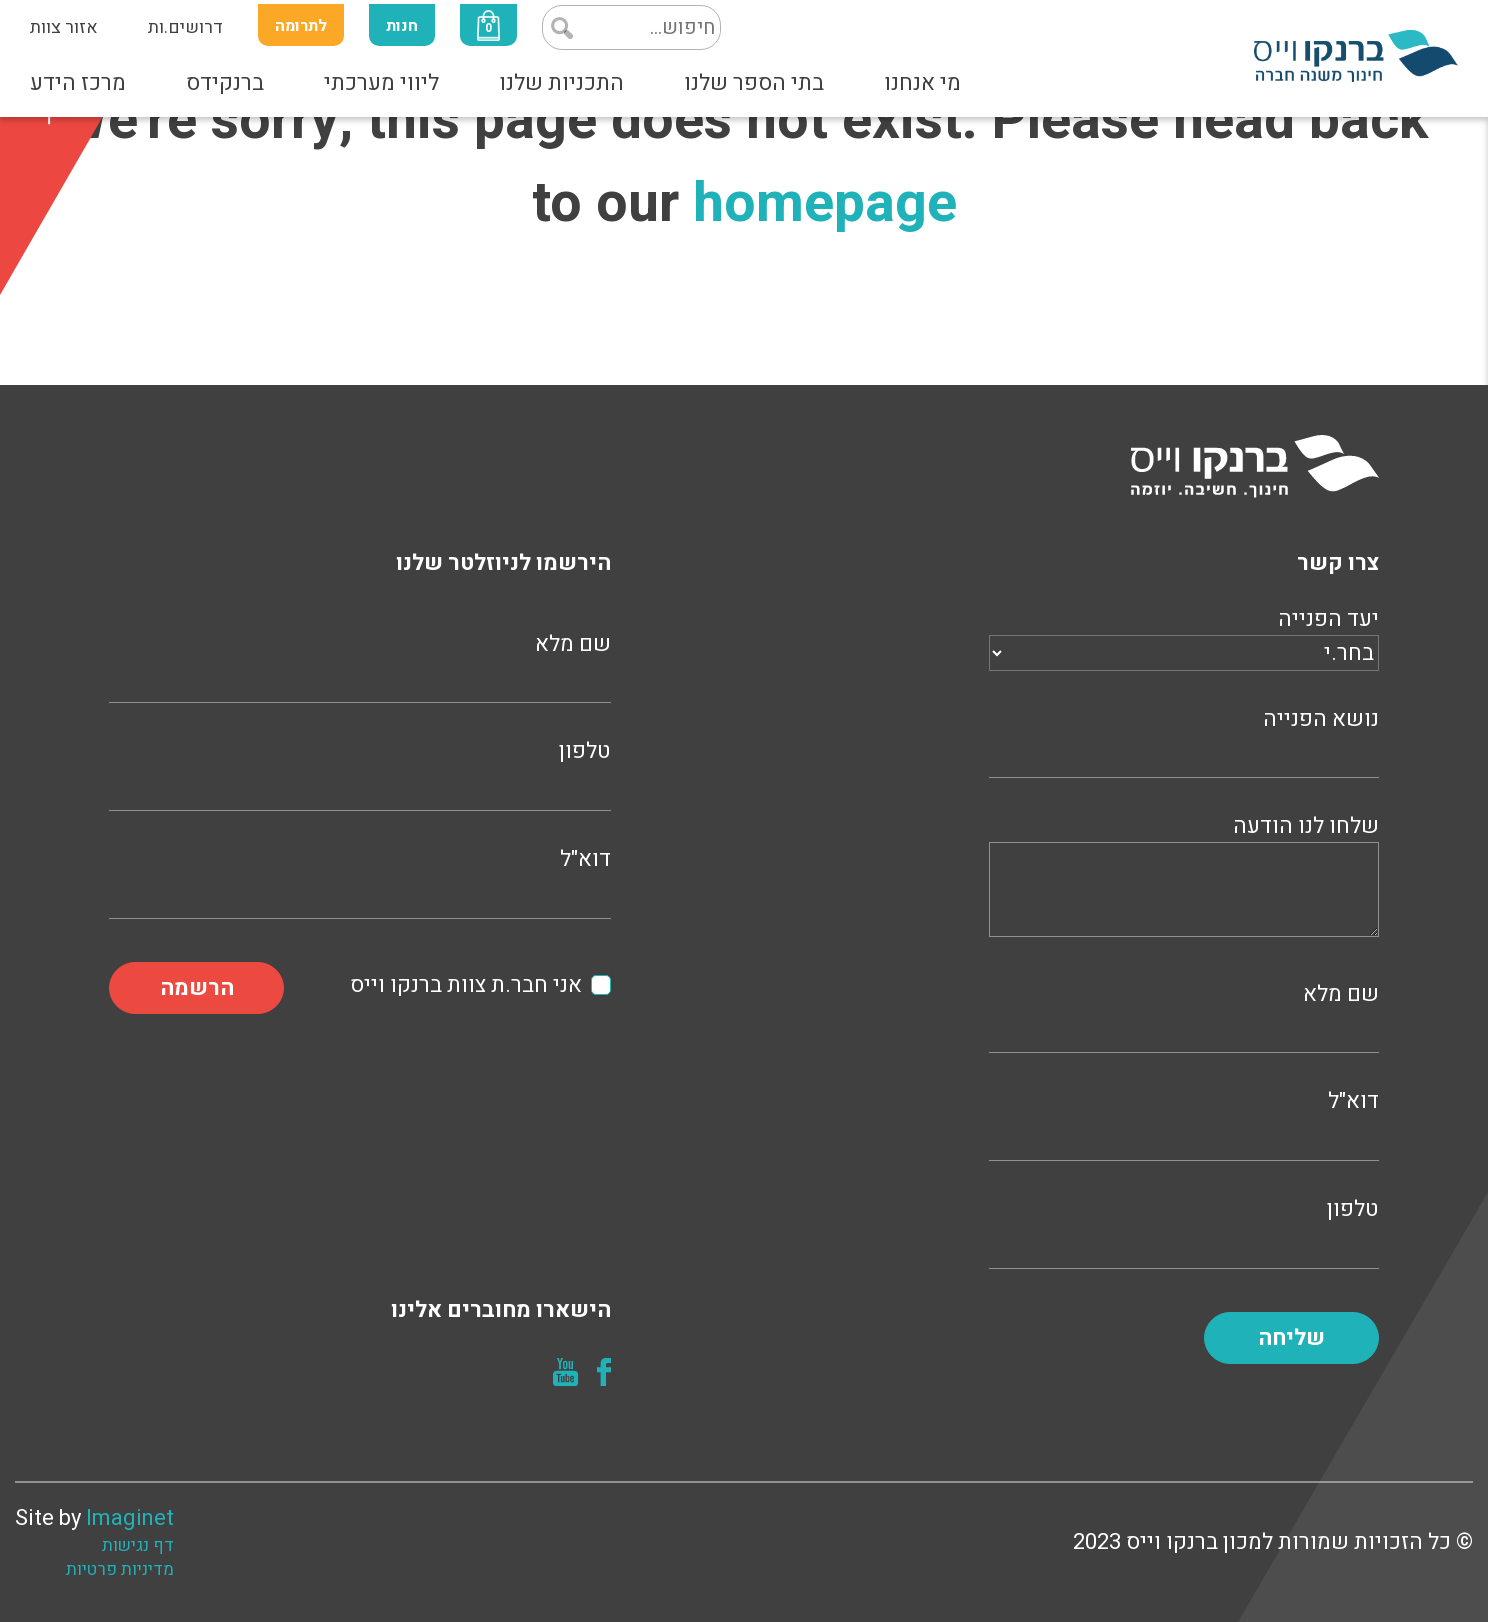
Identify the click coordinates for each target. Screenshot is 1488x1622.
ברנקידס (225, 83)
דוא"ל (1184, 1122)
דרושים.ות (185, 27)
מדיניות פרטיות (120, 1570)
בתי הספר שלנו (754, 83)
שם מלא (1184, 1015)
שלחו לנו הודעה (1184, 878)
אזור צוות (64, 27)
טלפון (1184, 1230)
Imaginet (130, 1518)
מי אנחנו (922, 83)
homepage (825, 203)
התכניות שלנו (561, 83)
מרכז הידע (78, 83)
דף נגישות (138, 1546)
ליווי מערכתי (381, 83)
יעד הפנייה (1184, 636)
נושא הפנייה (1184, 740)
